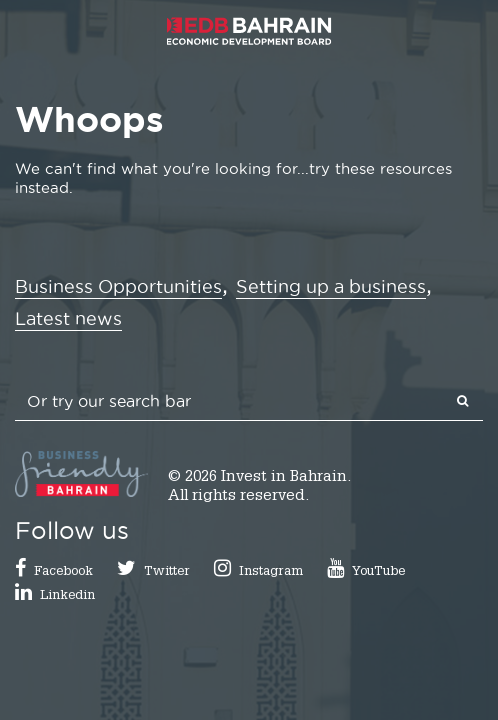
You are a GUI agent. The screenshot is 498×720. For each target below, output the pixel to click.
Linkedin (67, 596)
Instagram (271, 572)
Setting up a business (331, 286)
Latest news (68, 318)
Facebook (63, 572)
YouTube (378, 572)
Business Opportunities (118, 286)
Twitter (167, 572)
